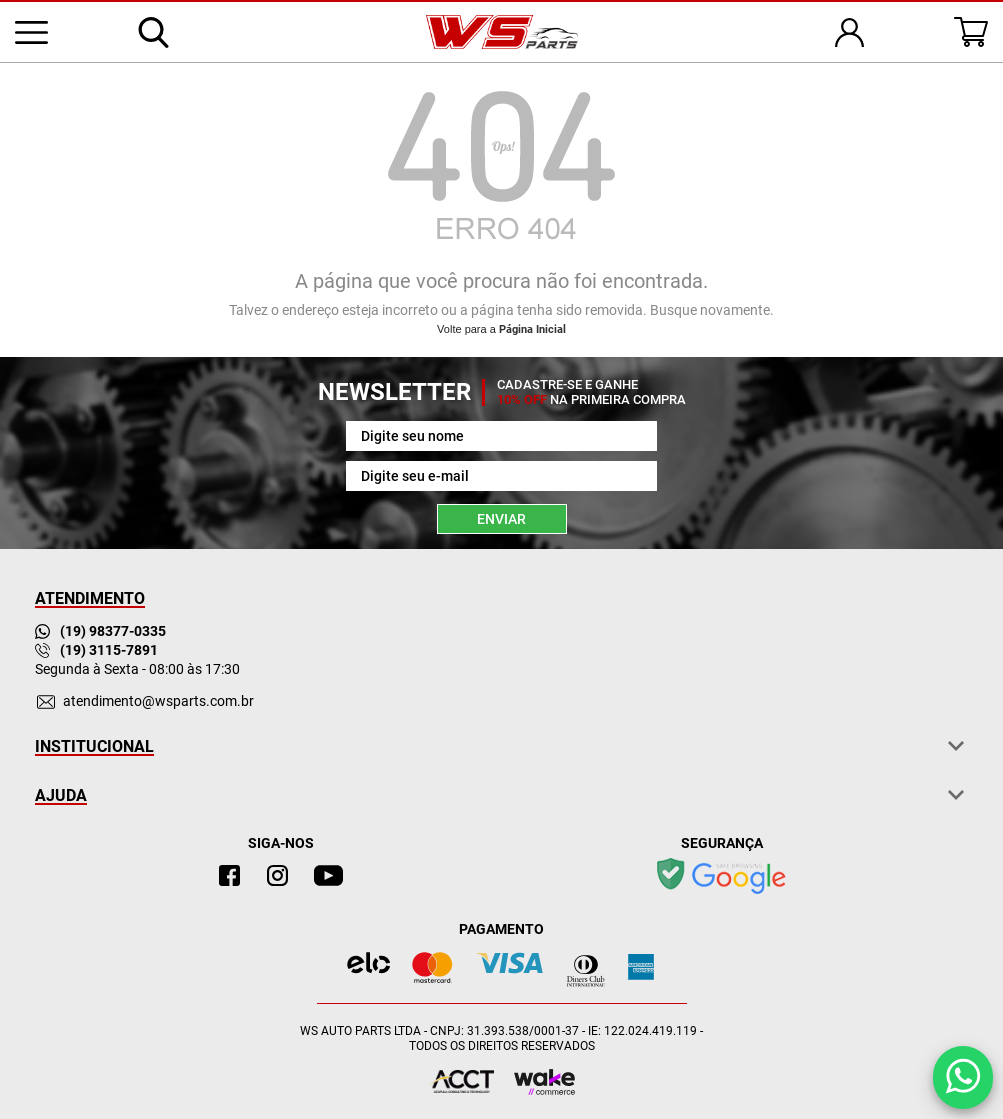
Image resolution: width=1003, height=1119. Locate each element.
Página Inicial (532, 329)
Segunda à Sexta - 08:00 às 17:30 (137, 669)
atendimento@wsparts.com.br (158, 701)
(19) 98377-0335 (100, 631)
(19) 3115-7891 (96, 650)
